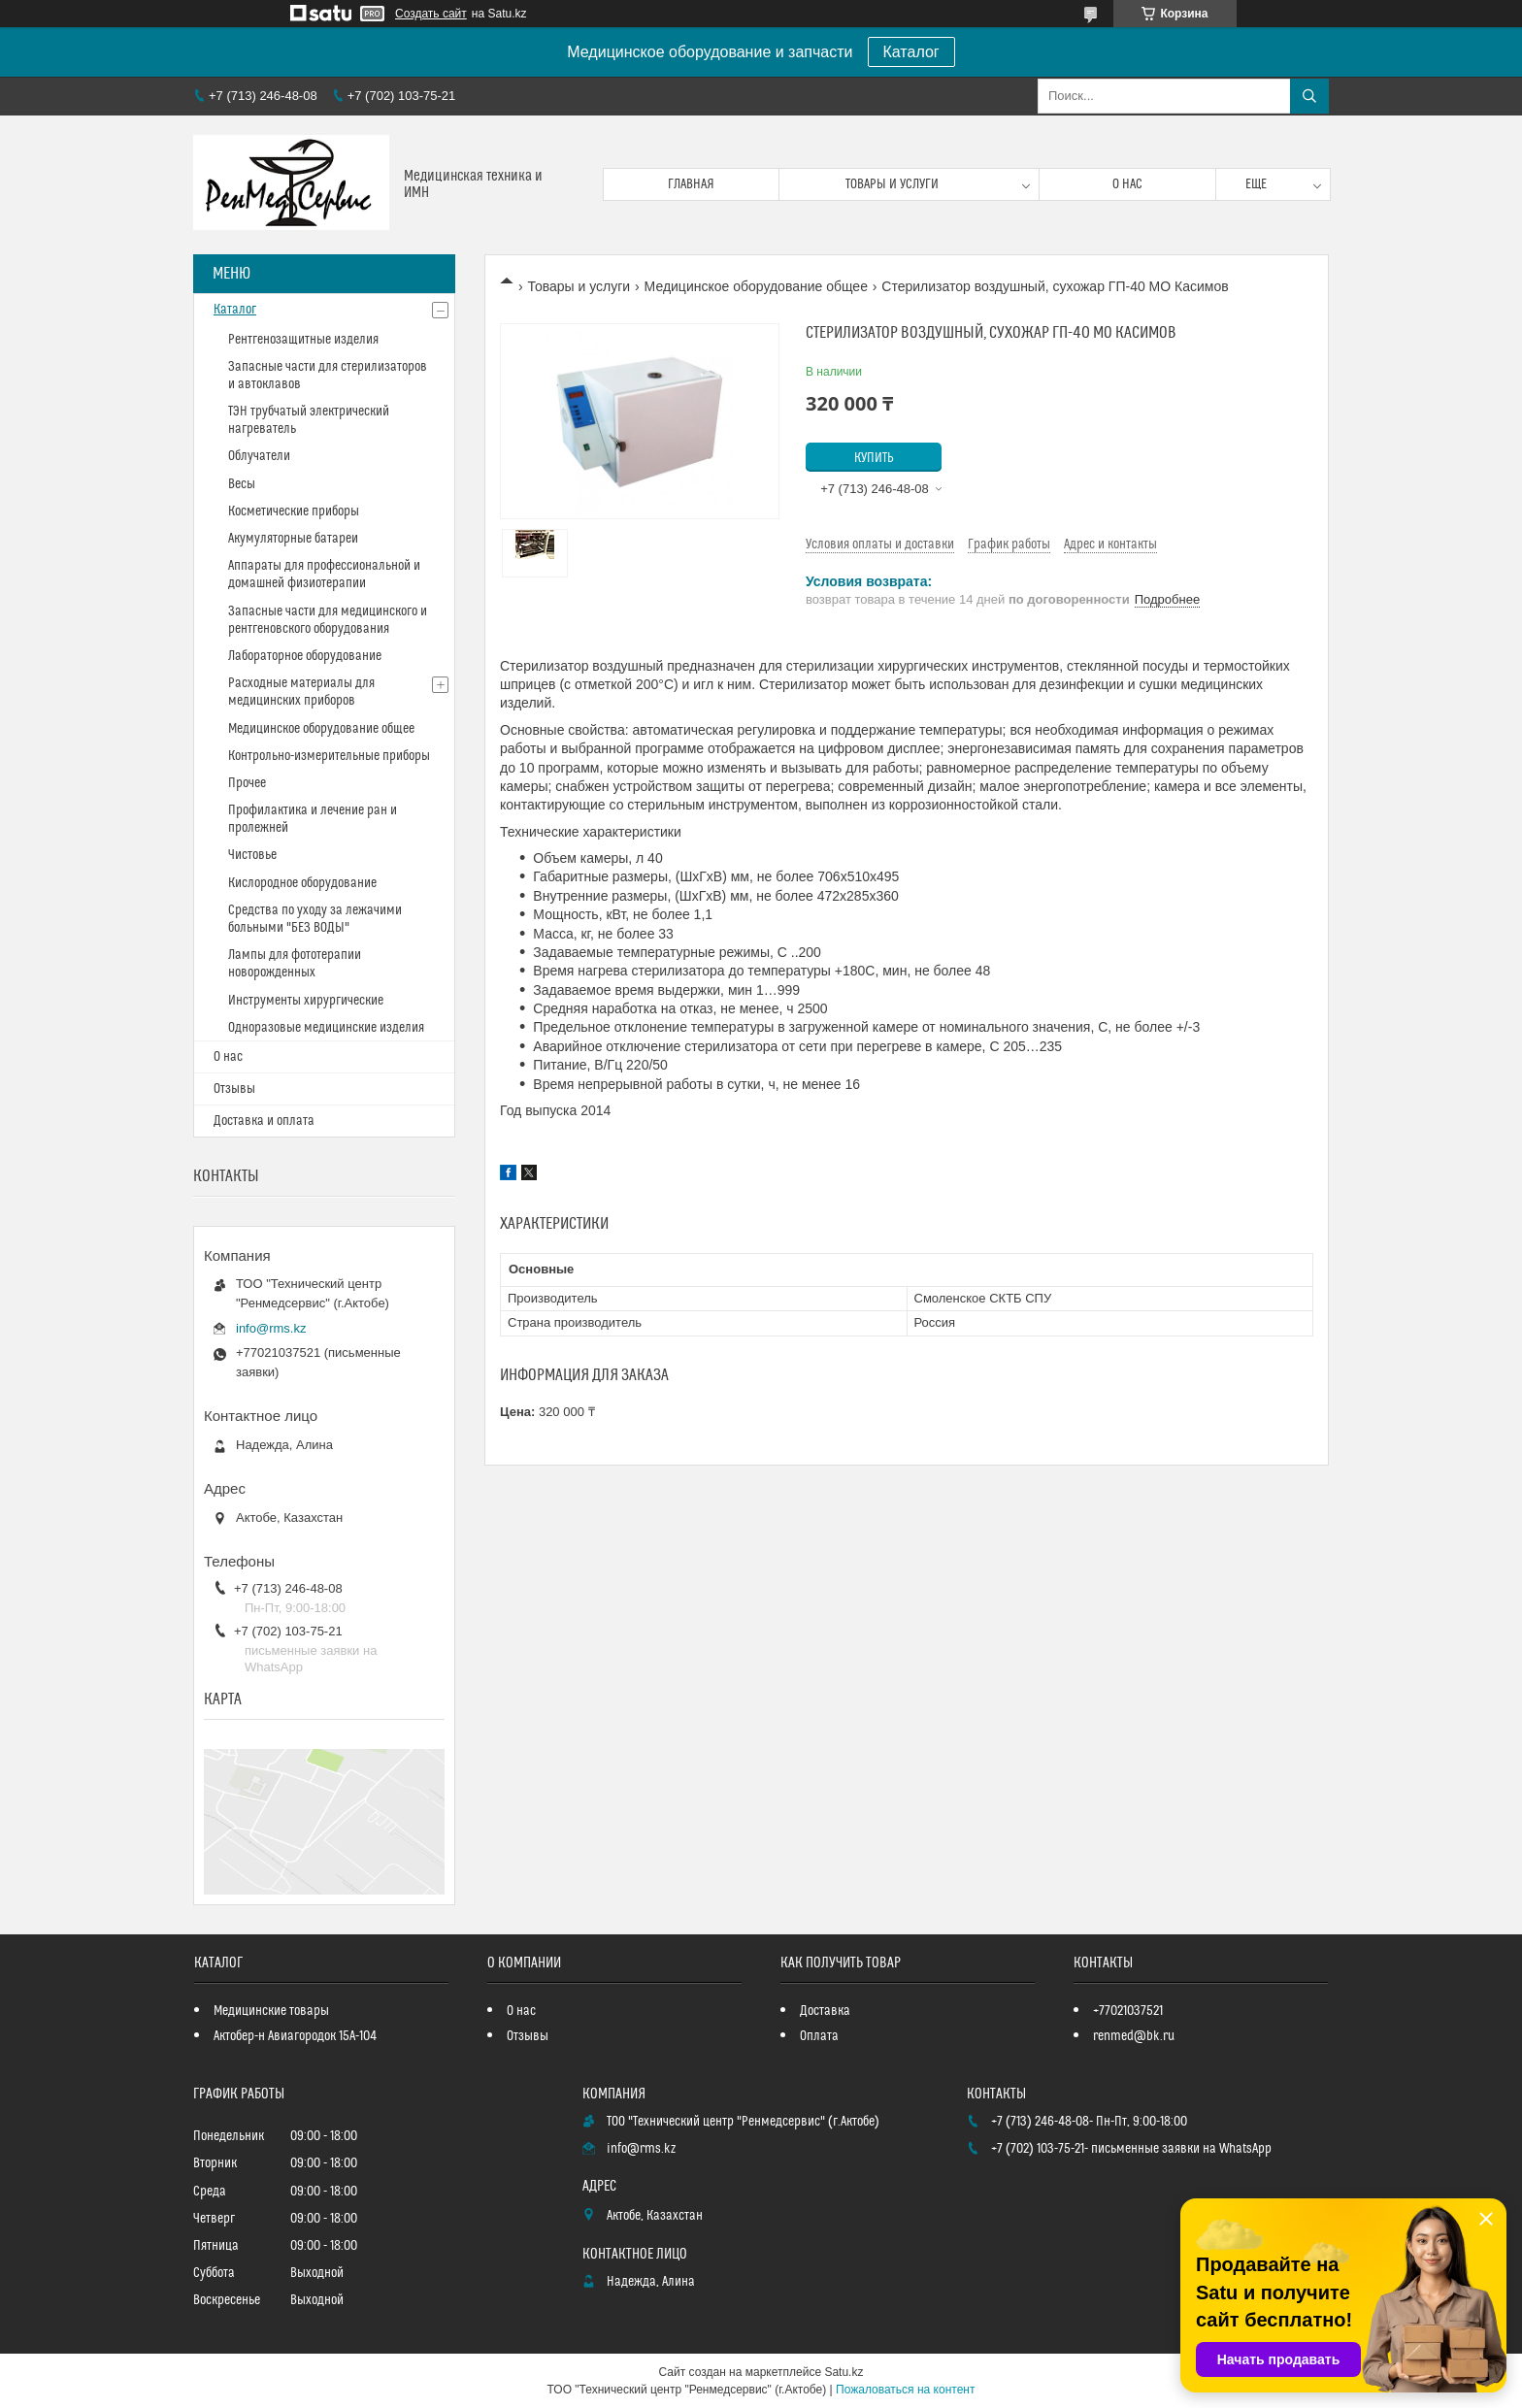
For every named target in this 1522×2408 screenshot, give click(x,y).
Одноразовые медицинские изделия (326, 1028)
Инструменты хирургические (305, 1000)
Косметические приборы (293, 511)
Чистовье (252, 855)
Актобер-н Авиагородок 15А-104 (295, 2036)
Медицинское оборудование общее (756, 286)
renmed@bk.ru (1134, 2036)
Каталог (911, 52)
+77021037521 (1128, 2011)
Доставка (825, 2011)
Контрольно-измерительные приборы (329, 756)
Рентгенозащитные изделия (303, 339)
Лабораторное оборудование (304, 656)
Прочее (247, 783)
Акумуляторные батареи (293, 538)
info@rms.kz (271, 1328)
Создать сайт (431, 13)
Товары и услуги (892, 184)
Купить (874, 458)
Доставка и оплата (264, 1121)
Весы (241, 484)
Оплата (819, 2036)
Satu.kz (843, 2372)
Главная (691, 184)
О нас (1127, 184)
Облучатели (259, 456)
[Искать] (1309, 96)
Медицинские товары (271, 2011)
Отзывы (234, 1089)
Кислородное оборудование (302, 883)
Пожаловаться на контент (905, 2389)
